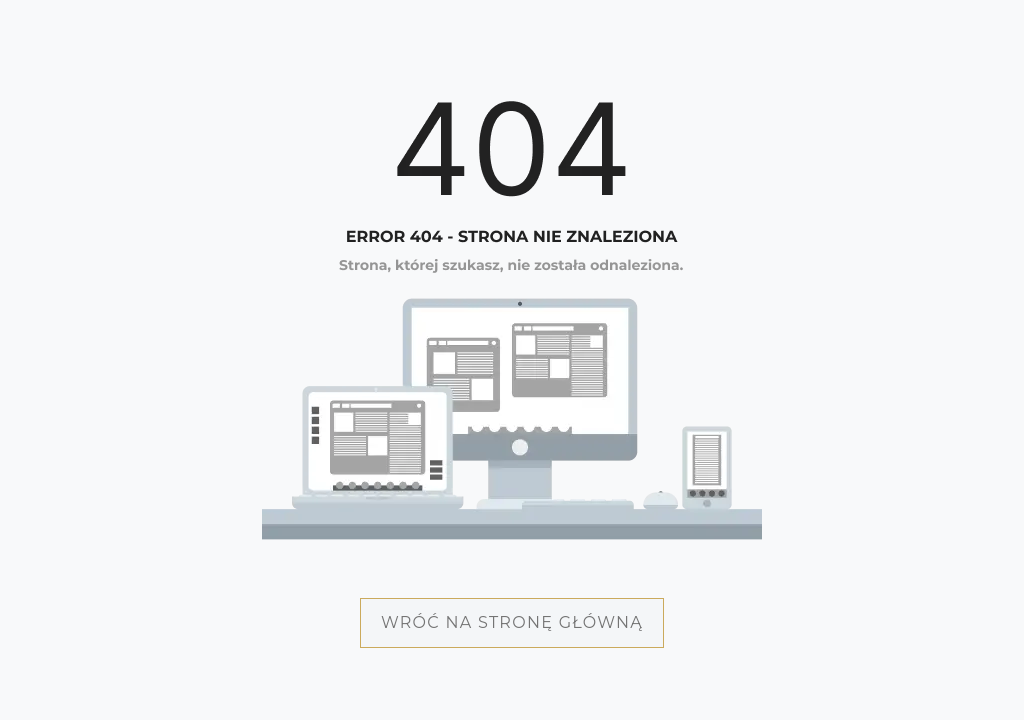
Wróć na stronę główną (512, 622)
